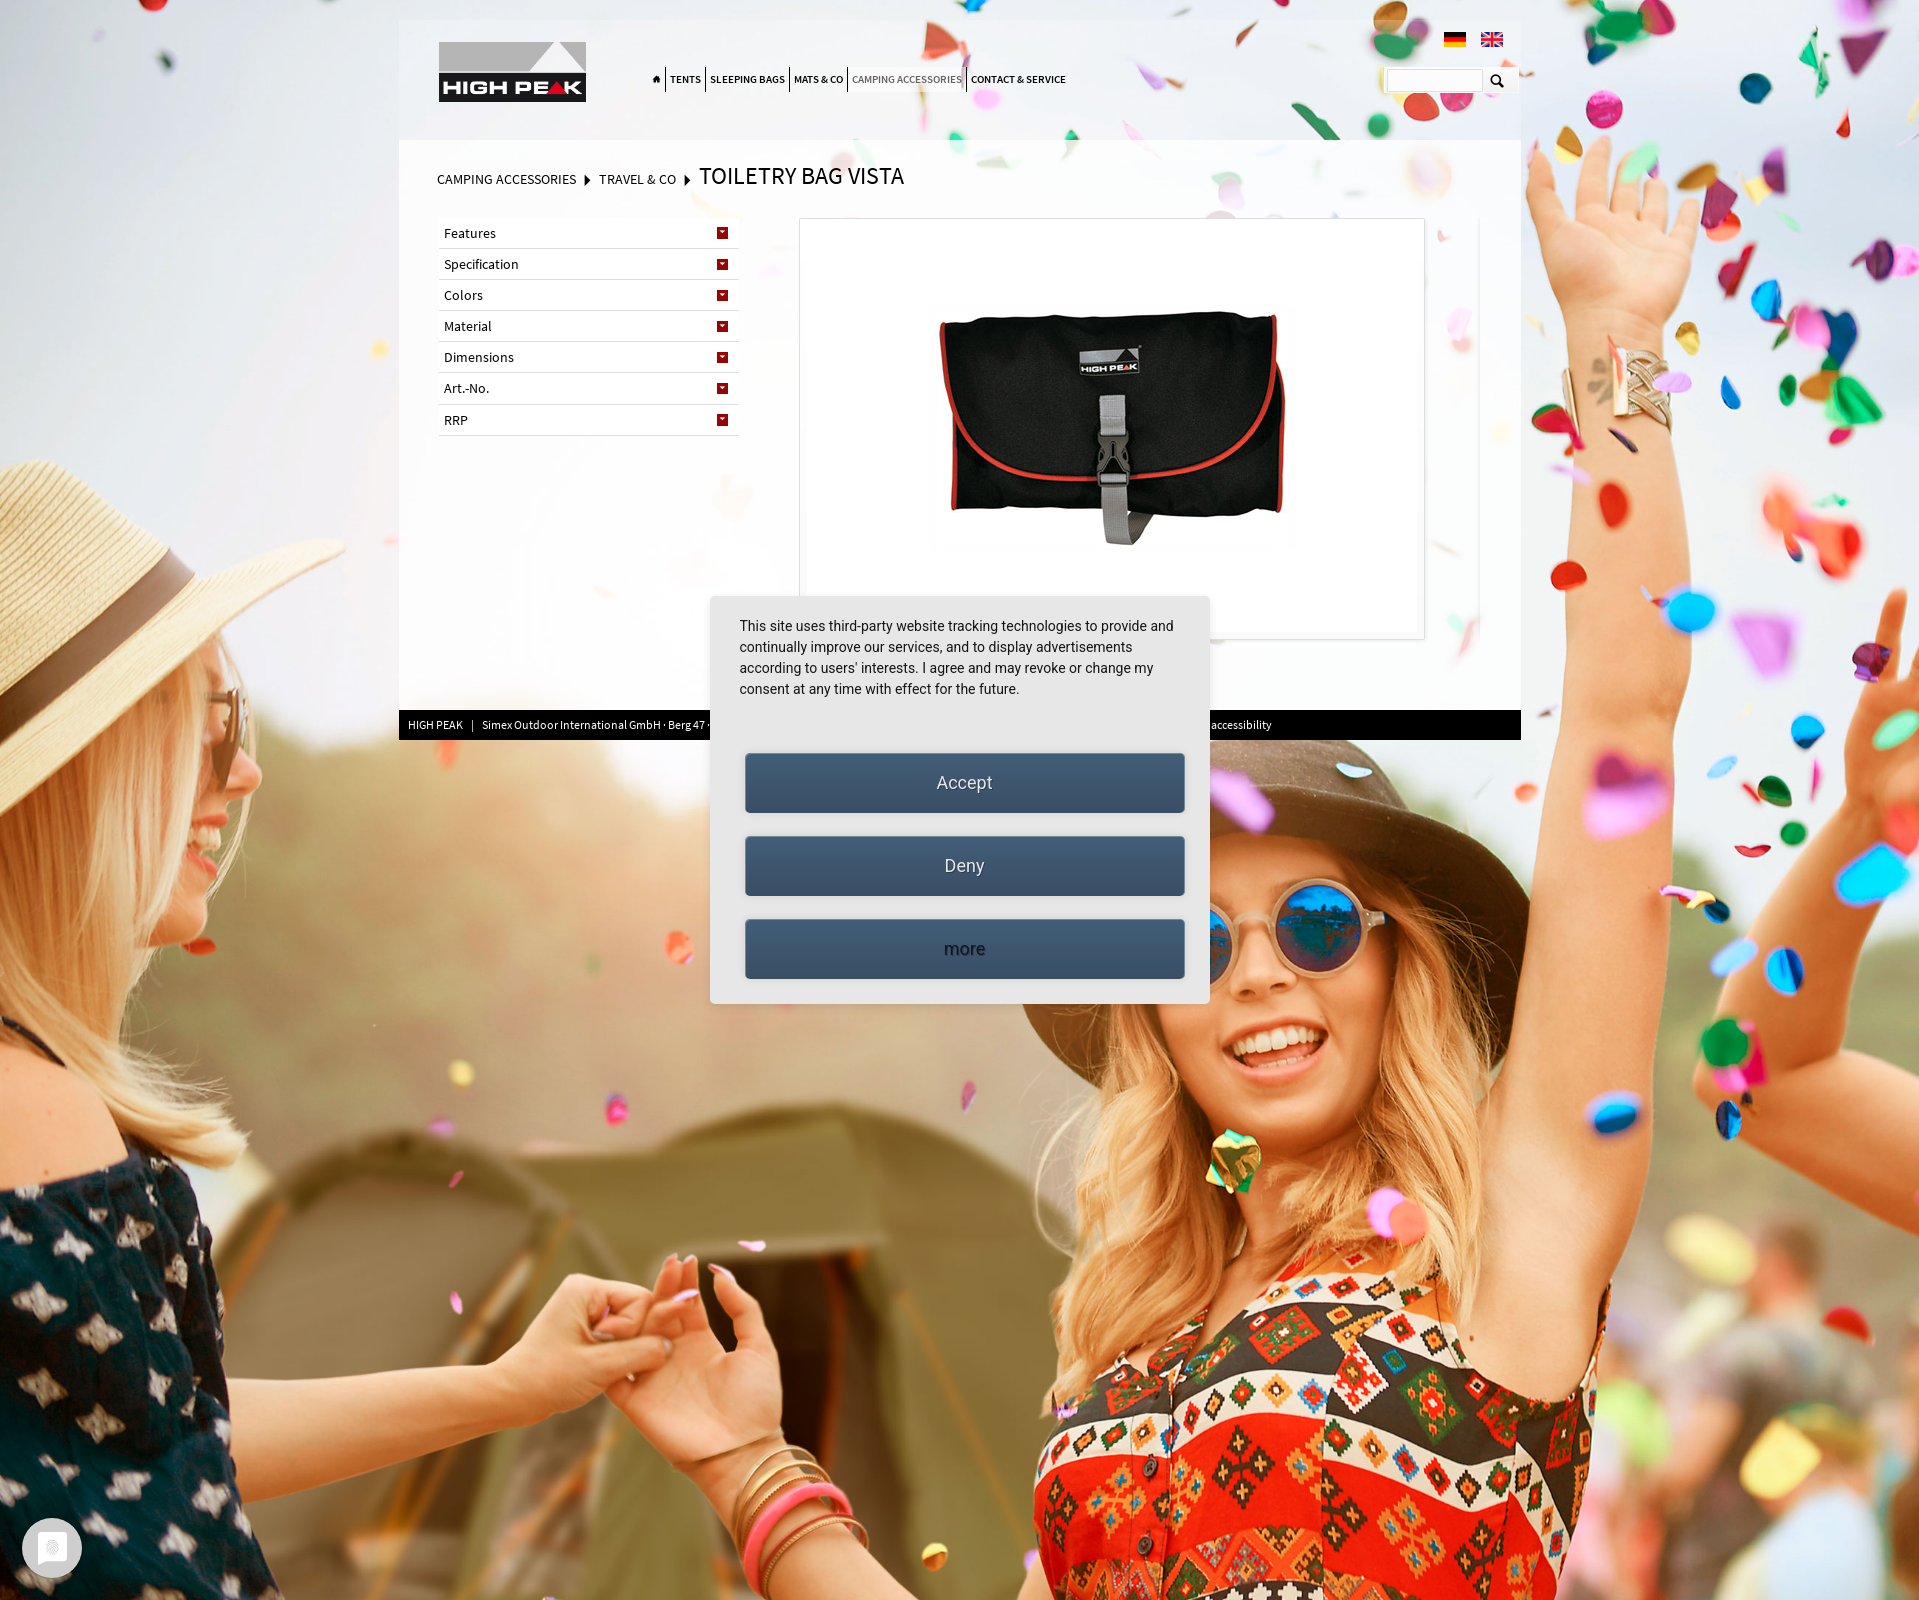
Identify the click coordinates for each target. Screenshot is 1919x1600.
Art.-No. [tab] (466, 388)
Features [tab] (470, 233)
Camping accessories (907, 79)
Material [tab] (468, 326)
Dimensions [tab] (479, 357)
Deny (965, 865)
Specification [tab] (481, 264)
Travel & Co (637, 179)
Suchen (1497, 80)
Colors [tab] (463, 295)
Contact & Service (1018, 79)
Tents (685, 79)
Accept (964, 782)
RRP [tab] (456, 420)
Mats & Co (818, 79)
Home (657, 80)
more (965, 948)
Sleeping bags (747, 79)
